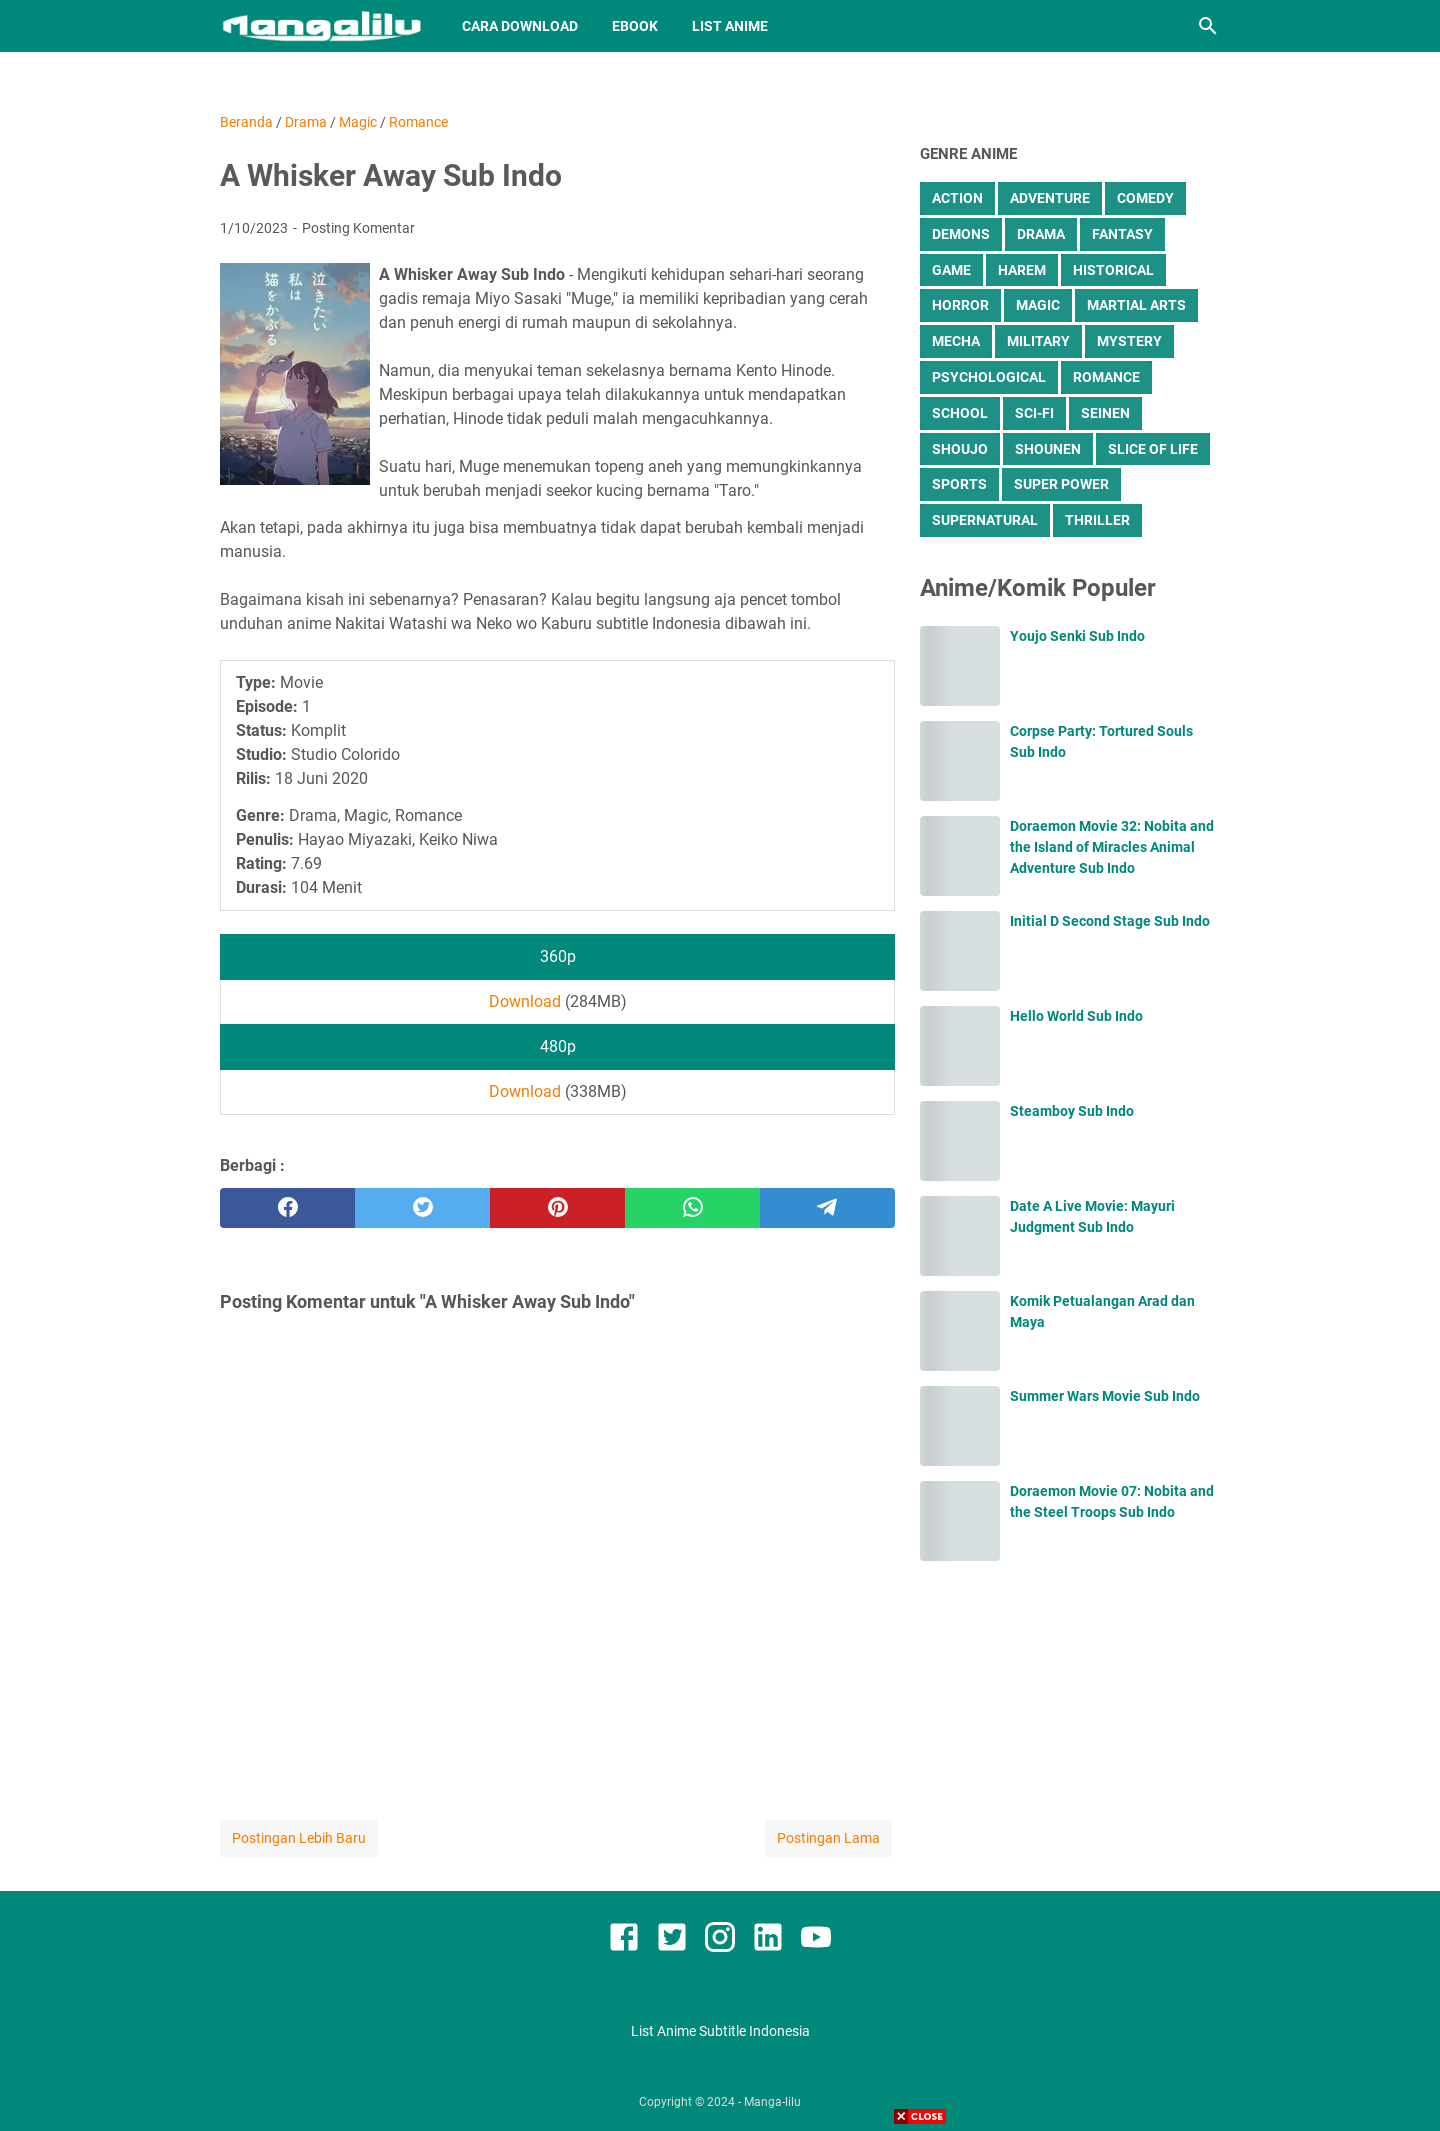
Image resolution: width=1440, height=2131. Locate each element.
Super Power (1061, 484)
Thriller (1097, 520)
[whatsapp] (692, 1208)
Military (1038, 341)
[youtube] (816, 1940)
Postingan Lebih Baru (299, 1838)
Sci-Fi (1034, 413)
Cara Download (520, 26)
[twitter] (422, 1208)
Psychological (989, 377)
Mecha (956, 341)
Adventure (1050, 198)
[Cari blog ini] (1208, 26)
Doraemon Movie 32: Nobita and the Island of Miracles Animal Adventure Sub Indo (1112, 847)
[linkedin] (768, 1940)
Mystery (1129, 341)
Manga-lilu (772, 2102)
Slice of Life (1153, 449)
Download (525, 1001)
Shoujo (960, 449)
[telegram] (827, 1208)
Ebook (635, 26)
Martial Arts (1136, 305)
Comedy (1145, 198)
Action (957, 198)
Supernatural (985, 520)
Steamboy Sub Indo (1072, 1111)
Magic (1038, 305)
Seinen (1105, 413)
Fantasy (1122, 234)
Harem (1022, 270)
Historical (1113, 270)
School (960, 413)
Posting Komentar (358, 228)
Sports (959, 484)
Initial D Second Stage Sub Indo (1110, 921)
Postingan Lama (828, 1838)
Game (951, 270)
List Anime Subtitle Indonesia (720, 2031)
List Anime (730, 26)
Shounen (1048, 449)
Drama (1041, 234)
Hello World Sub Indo (1076, 1016)
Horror (960, 305)
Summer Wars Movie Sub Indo (1105, 1396)
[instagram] (720, 1940)
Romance (1106, 377)
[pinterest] (557, 1208)
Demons (961, 234)
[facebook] (287, 1208)
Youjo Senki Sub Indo (1077, 636)
